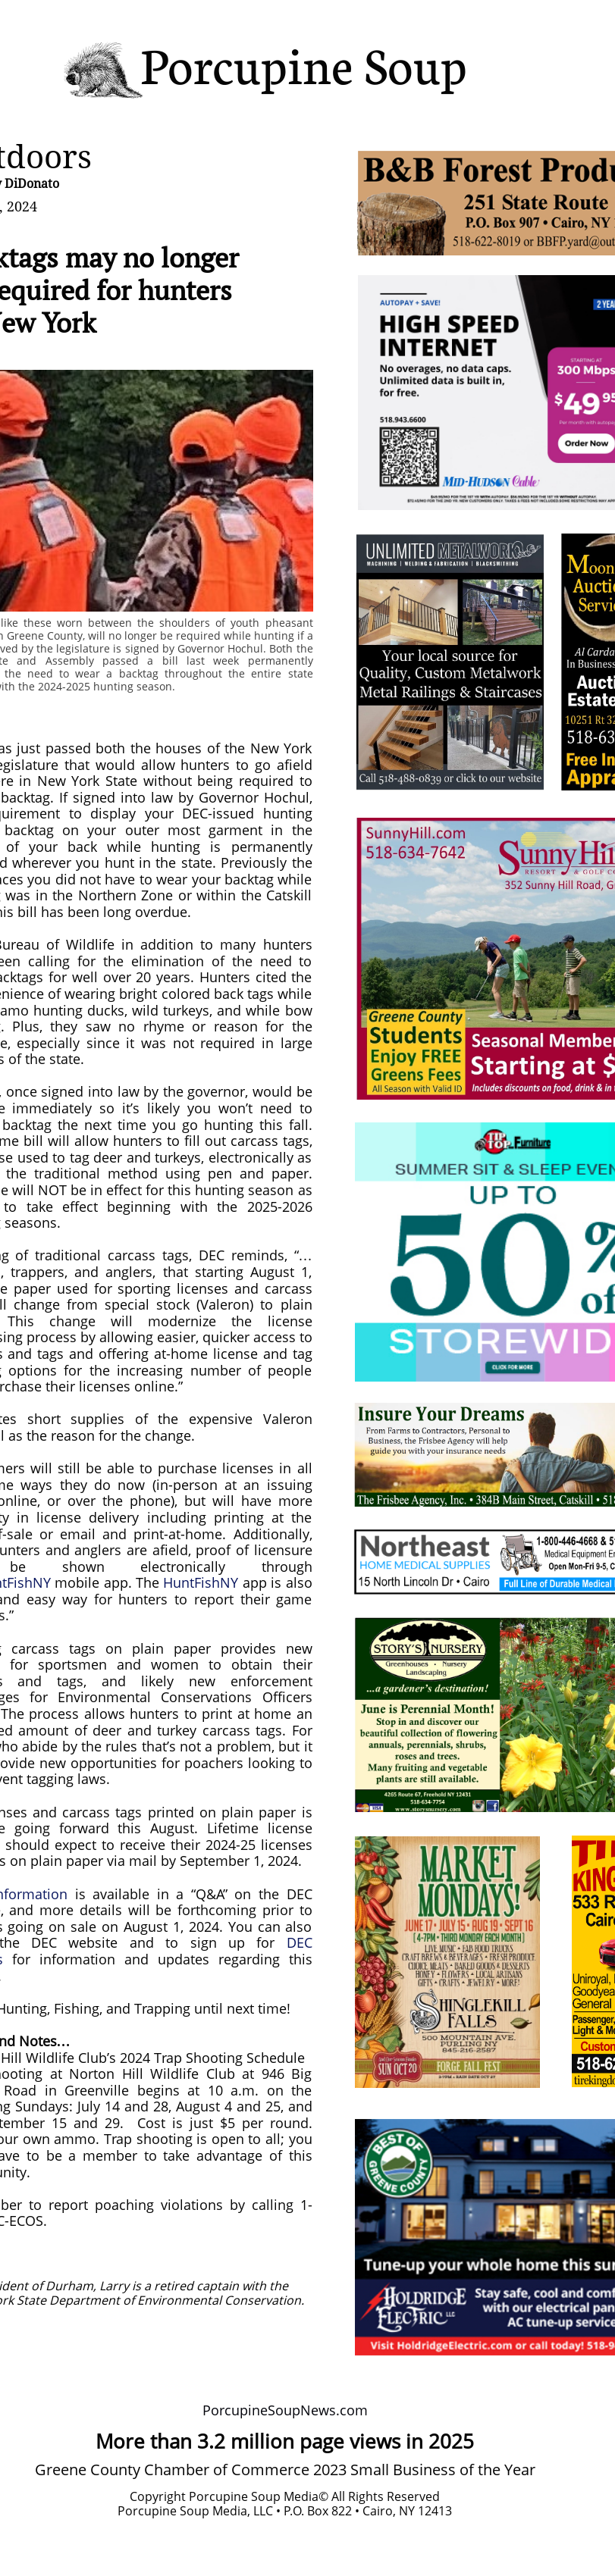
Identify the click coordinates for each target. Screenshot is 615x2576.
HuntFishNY (200, 1582)
